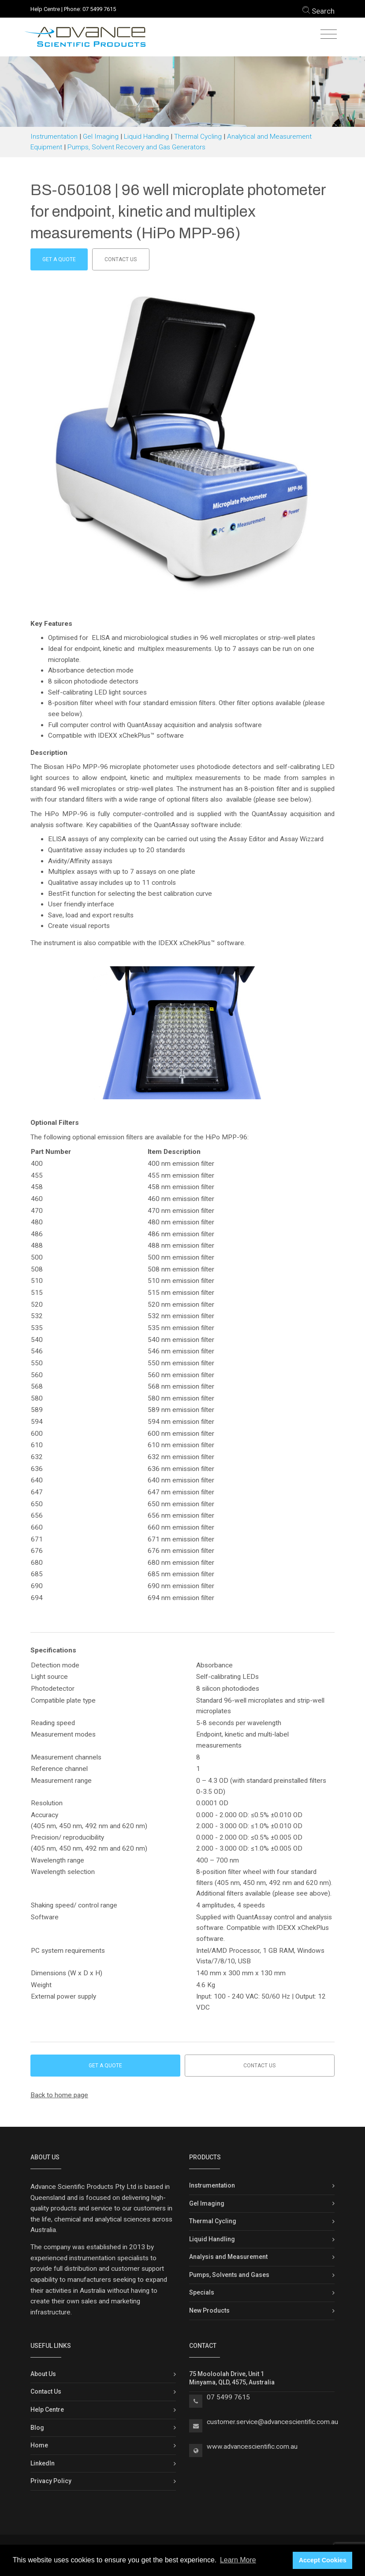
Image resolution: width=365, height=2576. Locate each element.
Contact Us (45, 2391)
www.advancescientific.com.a (250, 2446)
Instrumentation (54, 136)
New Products (209, 2310)
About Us (43, 2373)
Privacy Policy (50, 2480)
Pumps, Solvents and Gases (229, 2274)
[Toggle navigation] (328, 34)
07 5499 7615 (99, 9)
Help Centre (45, 9)
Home (39, 2445)
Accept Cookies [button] (322, 2560)
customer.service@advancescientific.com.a (271, 2422)
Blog (37, 2427)
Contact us (120, 259)
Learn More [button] (238, 2560)
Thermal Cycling (198, 136)
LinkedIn (42, 2463)
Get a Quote (59, 259)
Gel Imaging (101, 136)
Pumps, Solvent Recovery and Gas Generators (136, 147)
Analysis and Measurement (228, 2256)
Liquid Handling (146, 136)
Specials (201, 2292)
